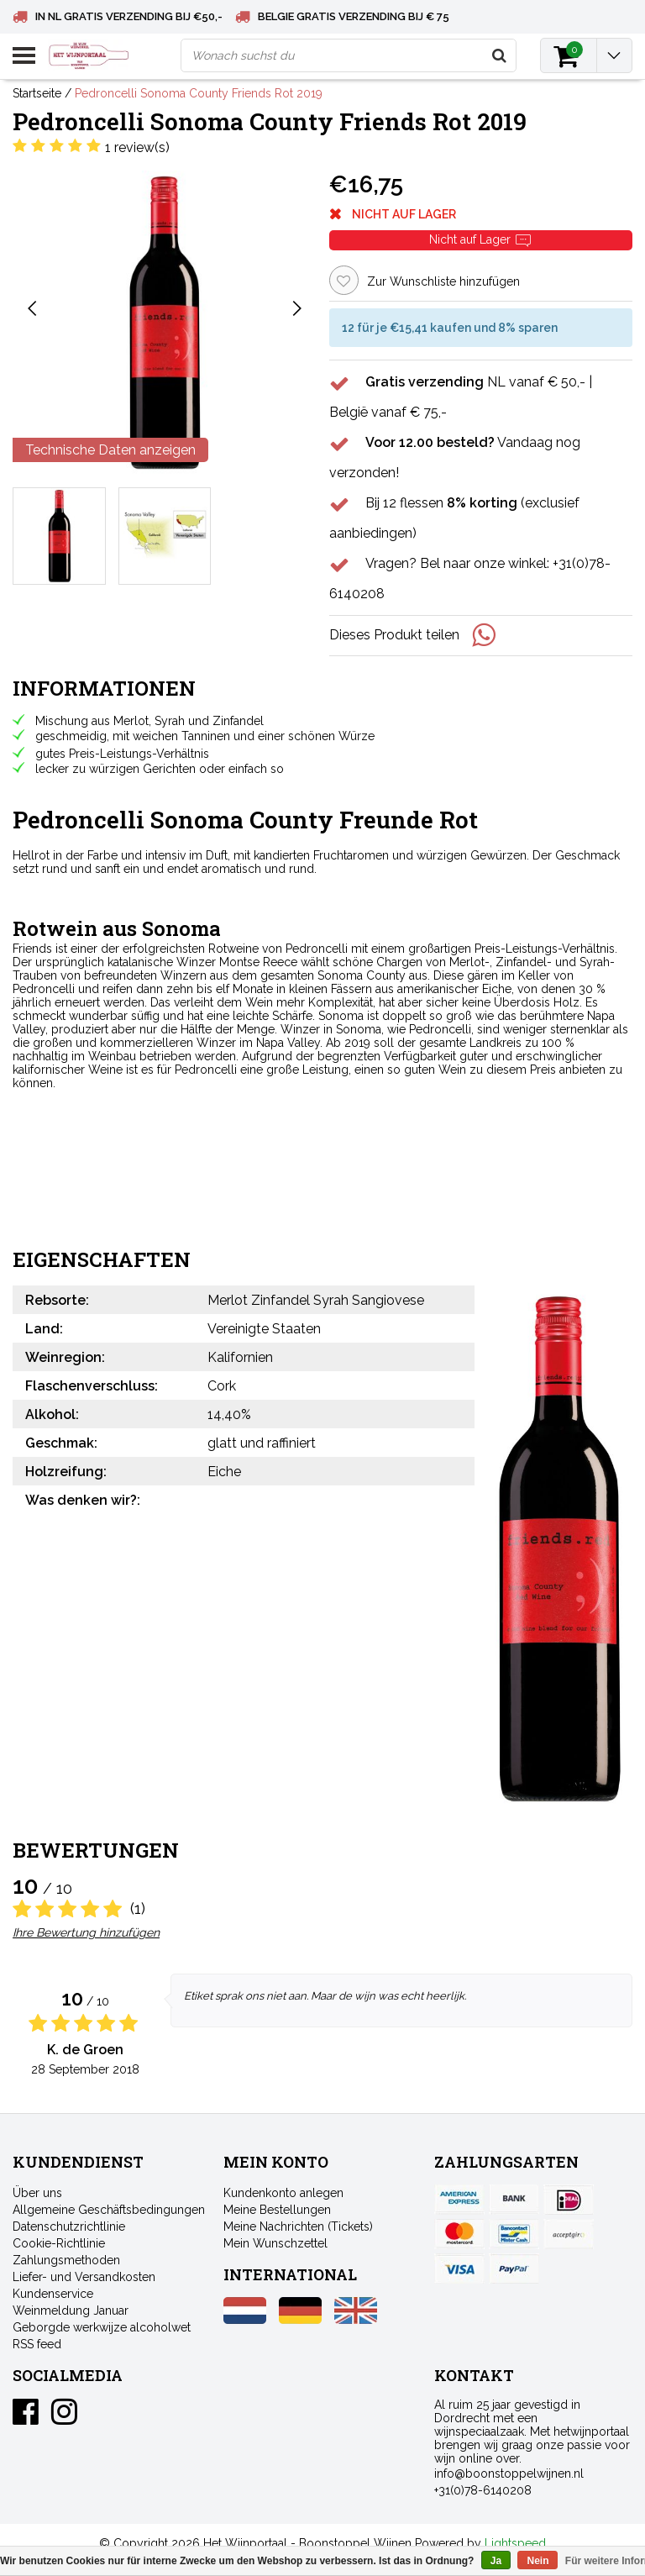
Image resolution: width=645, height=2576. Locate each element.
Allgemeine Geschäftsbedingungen (109, 2209)
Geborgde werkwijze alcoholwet (102, 2327)
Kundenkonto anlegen (283, 2193)
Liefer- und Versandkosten (84, 2277)
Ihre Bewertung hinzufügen (86, 1932)
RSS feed (37, 2344)
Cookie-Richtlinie (59, 2243)
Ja (495, 2561)
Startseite (37, 93)
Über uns (37, 2193)
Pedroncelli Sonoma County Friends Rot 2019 (198, 93)
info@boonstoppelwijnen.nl (509, 2473)
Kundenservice (53, 2293)
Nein (537, 2561)
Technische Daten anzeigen (110, 450)
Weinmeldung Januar (70, 2310)
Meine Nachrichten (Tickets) (298, 2226)
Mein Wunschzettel (275, 2243)
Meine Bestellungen (277, 2209)
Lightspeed (515, 2543)
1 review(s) (137, 147)
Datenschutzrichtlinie (69, 2226)
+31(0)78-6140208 (483, 2490)
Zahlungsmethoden (66, 2260)
